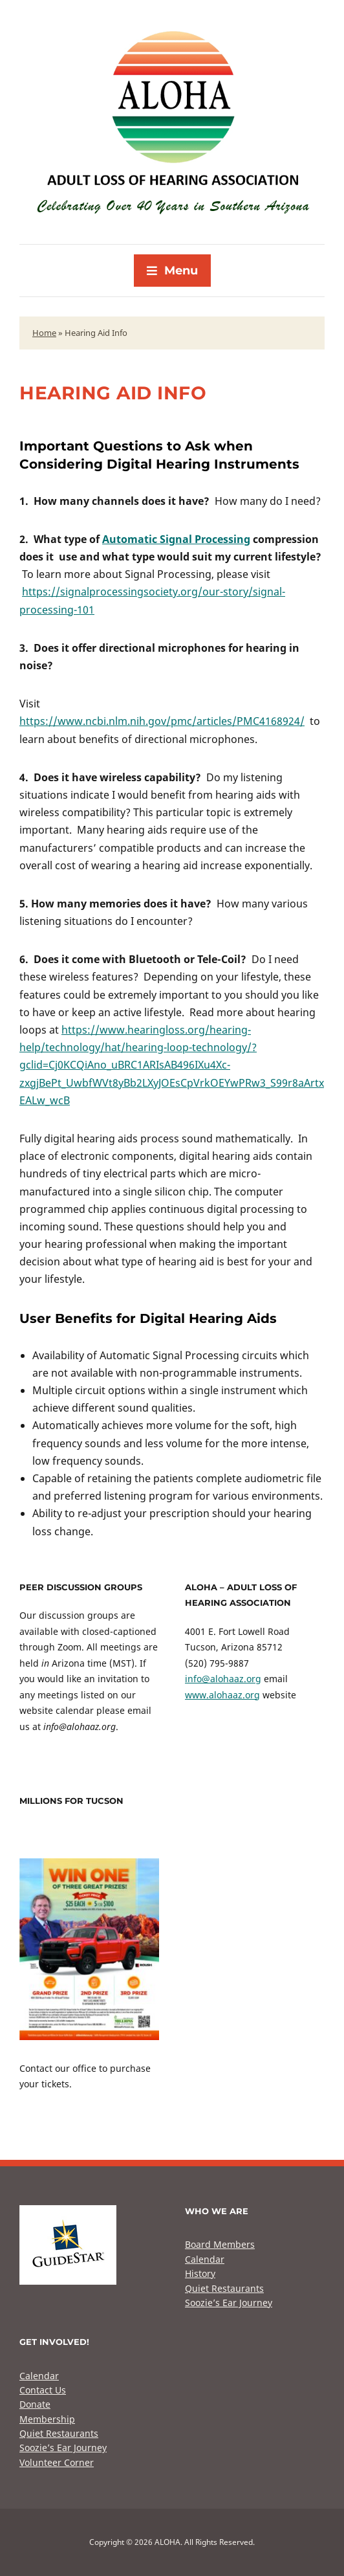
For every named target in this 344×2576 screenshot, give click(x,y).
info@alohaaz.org (223, 1678)
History (200, 2273)
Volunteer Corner (56, 2462)
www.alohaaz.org (222, 1695)
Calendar (204, 2259)
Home (44, 333)
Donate (34, 2404)
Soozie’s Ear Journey (228, 2302)
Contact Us (42, 2390)
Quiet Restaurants (224, 2288)
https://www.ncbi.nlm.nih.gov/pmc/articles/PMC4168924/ (162, 721)
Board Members (220, 2244)
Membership (47, 2419)
